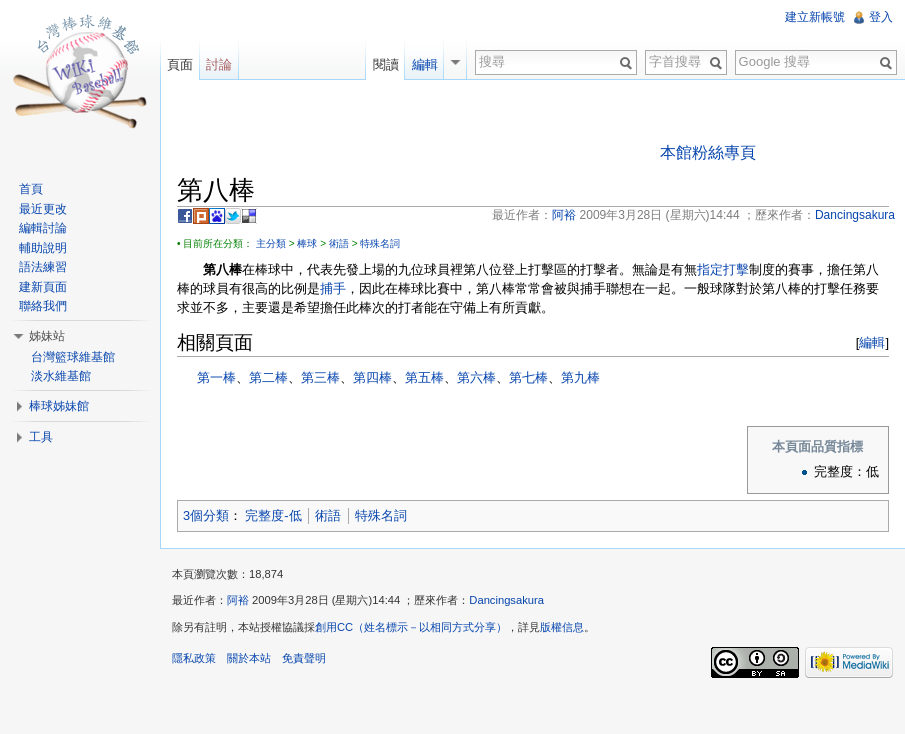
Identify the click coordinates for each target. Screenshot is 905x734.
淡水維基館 (61, 376)
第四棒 (372, 377)
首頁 (31, 189)
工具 (41, 437)
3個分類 (206, 515)
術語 (339, 243)
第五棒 (424, 377)
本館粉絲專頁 (708, 152)
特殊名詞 (380, 243)
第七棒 (528, 377)
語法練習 (43, 267)
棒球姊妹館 (59, 406)
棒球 (307, 243)
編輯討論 (43, 228)
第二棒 (268, 377)
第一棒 (216, 377)
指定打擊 (723, 269)
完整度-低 (273, 515)
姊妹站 (47, 336)
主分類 (271, 243)
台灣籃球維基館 (73, 357)
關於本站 (249, 658)
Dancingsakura (506, 600)
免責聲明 (304, 658)
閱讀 (386, 64)
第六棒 (476, 377)
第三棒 (320, 377)
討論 (219, 64)
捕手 (333, 288)
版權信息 (562, 627)
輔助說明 (43, 248)
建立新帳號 (815, 17)
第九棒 (580, 377)
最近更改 (43, 209)
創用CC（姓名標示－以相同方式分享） (411, 627)
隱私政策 (194, 658)
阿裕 (238, 600)
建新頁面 (43, 287)
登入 (881, 17)
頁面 (180, 64)
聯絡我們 (43, 306)
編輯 (872, 342)
